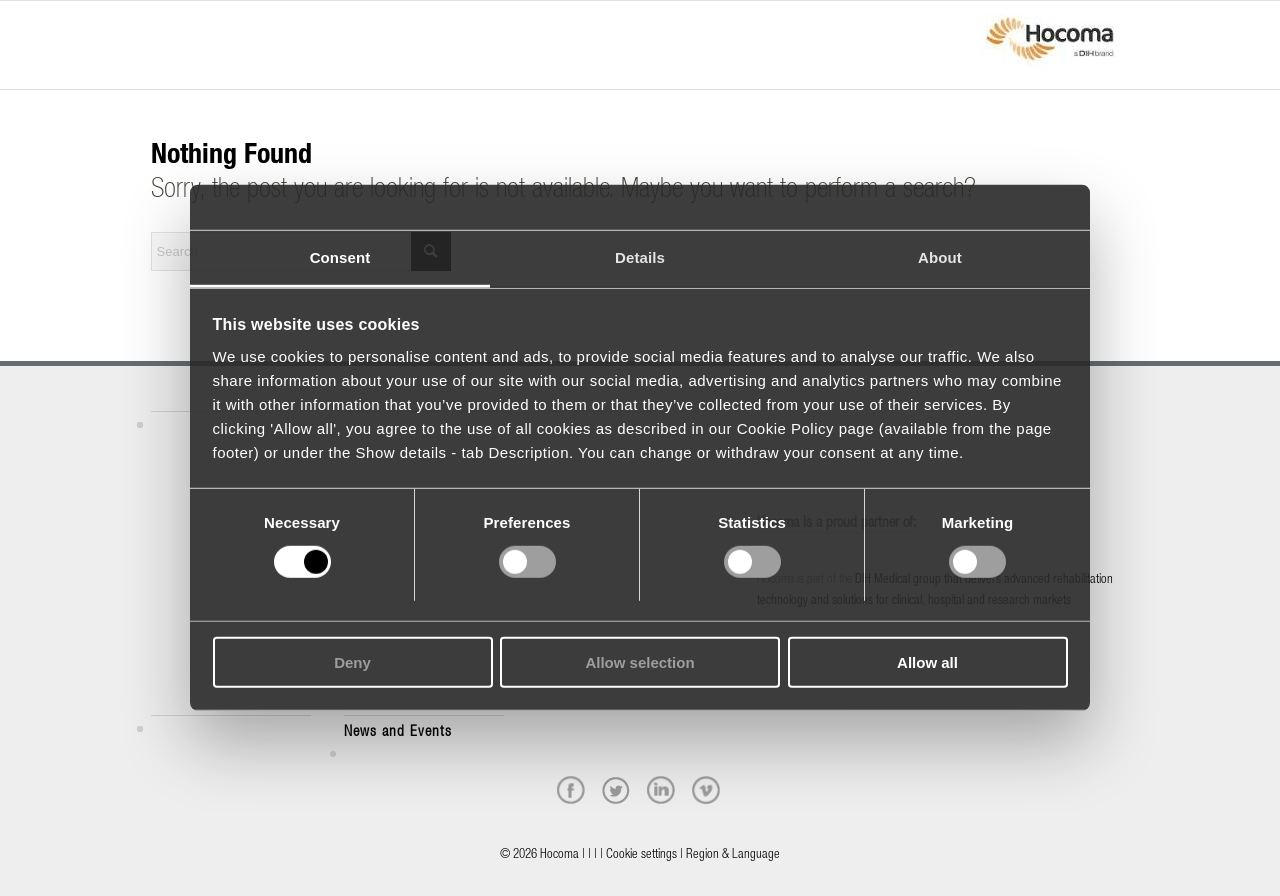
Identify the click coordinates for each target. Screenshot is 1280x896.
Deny (352, 662)
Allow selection (639, 662)
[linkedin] (661, 790)
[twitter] (616, 790)
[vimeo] (706, 790)
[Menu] (157, 27)
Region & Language (733, 855)
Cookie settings (641, 855)
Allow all (927, 662)
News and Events (398, 732)
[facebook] (571, 790)
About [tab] (940, 257)
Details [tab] (640, 257)
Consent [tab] (340, 257)
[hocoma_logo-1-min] (1050, 45)
